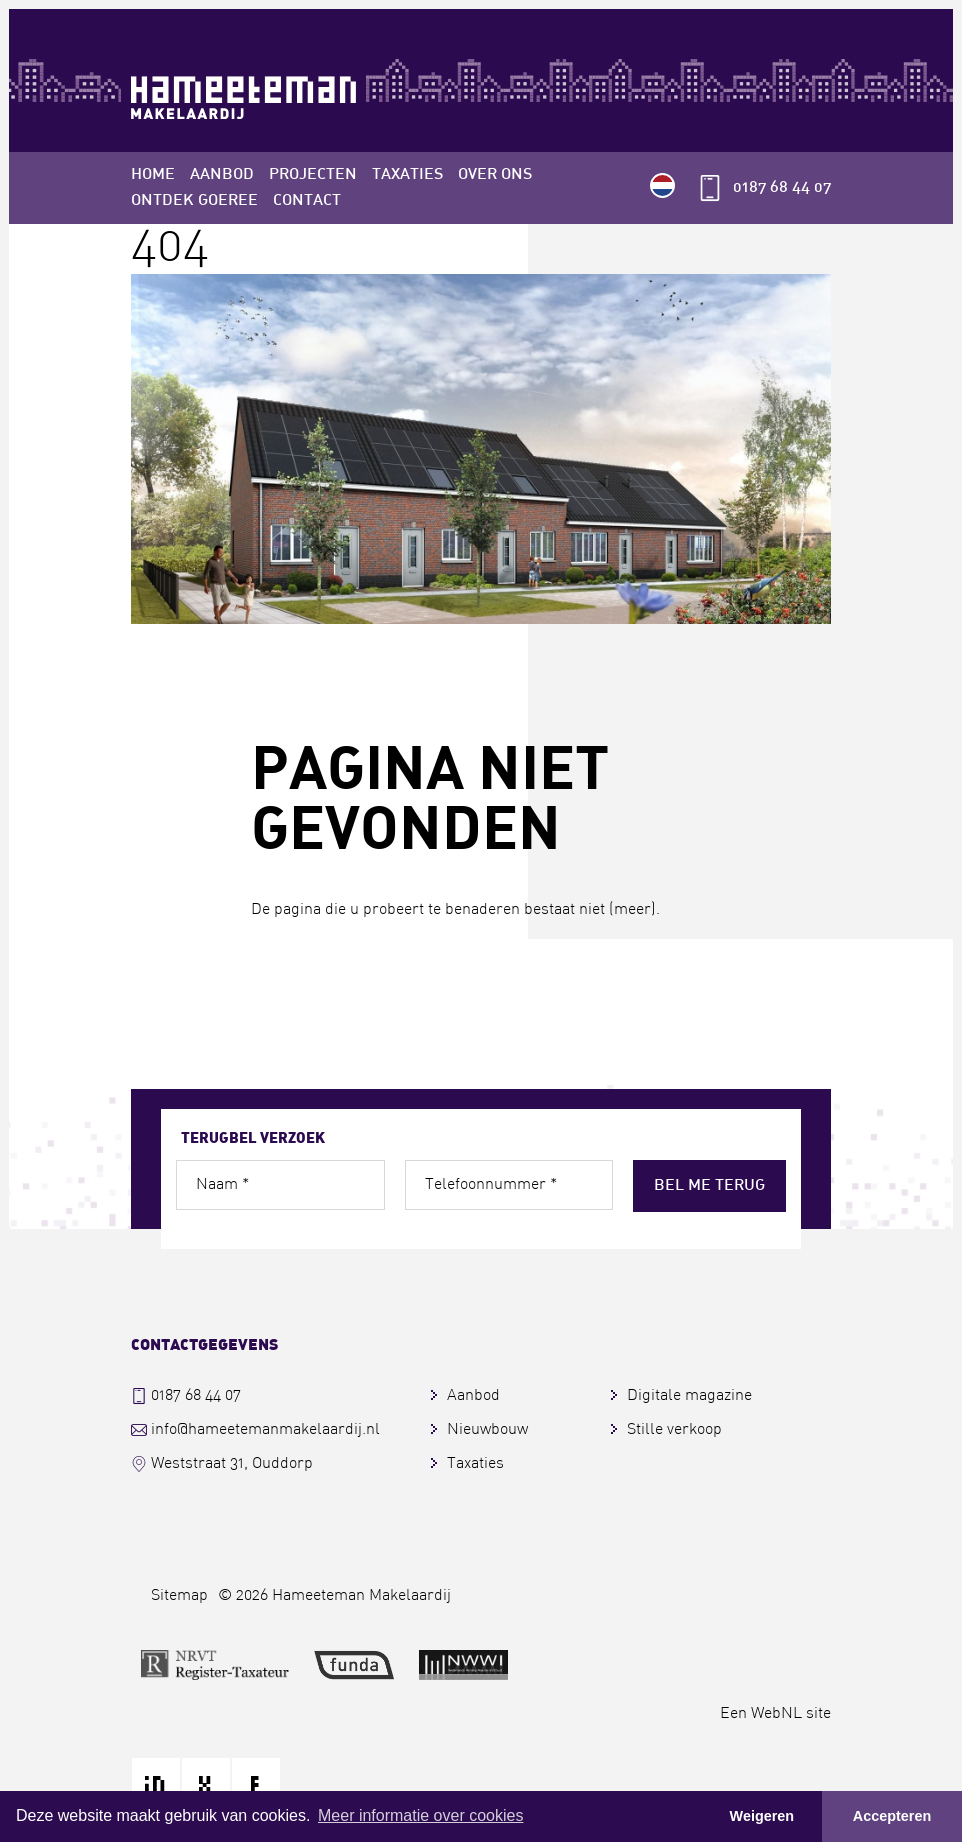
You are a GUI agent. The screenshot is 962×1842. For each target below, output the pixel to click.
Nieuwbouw (487, 1430)
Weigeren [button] (762, 1816)
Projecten (313, 175)
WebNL (776, 1714)
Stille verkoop (674, 1430)
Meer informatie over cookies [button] (420, 1815)
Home (153, 175)
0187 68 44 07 (782, 188)
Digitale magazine (689, 1396)
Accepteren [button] (892, 1816)
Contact (307, 201)
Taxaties (407, 175)
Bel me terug (709, 1186)
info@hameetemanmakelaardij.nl (265, 1430)
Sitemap (179, 1596)
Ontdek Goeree (194, 201)
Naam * (222, 1185)
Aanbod (222, 175)
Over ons (495, 175)
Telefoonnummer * (491, 1185)
